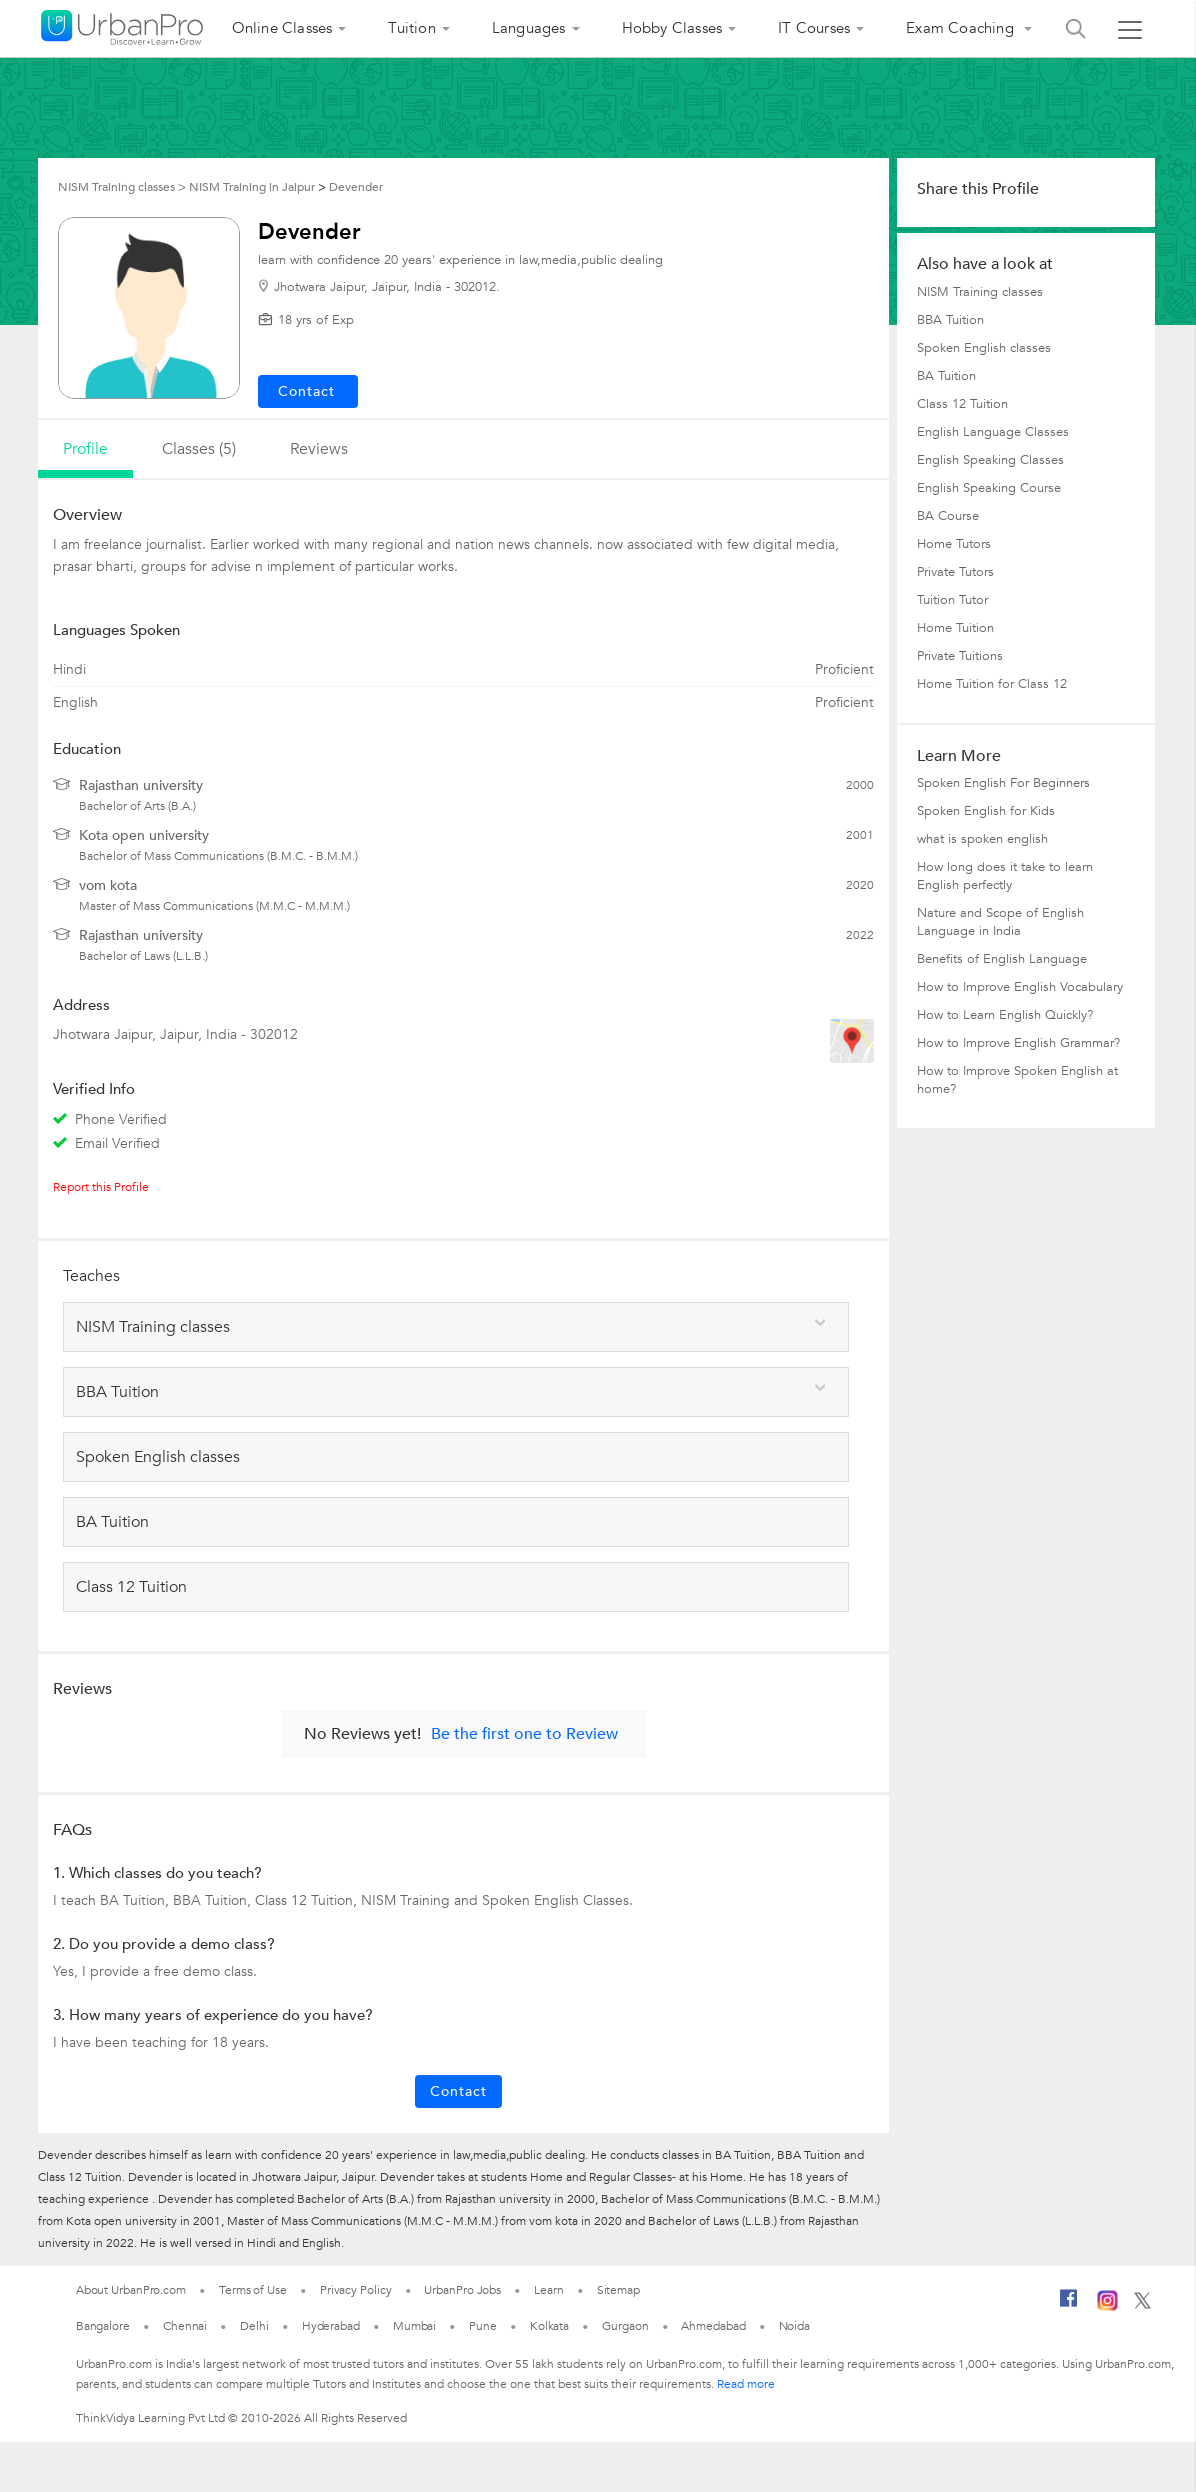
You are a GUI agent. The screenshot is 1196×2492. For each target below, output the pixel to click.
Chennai (185, 2326)
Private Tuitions (960, 656)
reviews (319, 449)
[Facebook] (1069, 2306)
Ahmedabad (713, 2326)
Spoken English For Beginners (1003, 783)
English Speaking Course (989, 488)
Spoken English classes (984, 348)
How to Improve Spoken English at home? (1017, 1080)
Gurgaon (625, 2326)
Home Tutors (954, 544)
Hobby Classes (672, 28)
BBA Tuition (950, 320)
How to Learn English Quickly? (1005, 1015)
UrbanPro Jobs (462, 2290)
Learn (549, 2290)
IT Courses (814, 28)
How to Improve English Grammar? (1018, 1043)
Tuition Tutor (952, 600)
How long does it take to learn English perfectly (1005, 876)
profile (85, 449)
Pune (483, 2326)
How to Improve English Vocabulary (1020, 987)
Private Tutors (955, 572)
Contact (458, 2091)
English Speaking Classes (990, 460)
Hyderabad (331, 2326)
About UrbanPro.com (131, 2290)
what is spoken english (982, 839)
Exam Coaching (962, 28)
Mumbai (414, 2326)
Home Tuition (955, 628)
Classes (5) (199, 449)
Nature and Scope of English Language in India (1000, 922)
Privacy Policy (356, 2290)
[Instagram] (1107, 2307)
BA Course (948, 516)
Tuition (411, 28)
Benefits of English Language (1002, 959)
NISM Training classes (980, 292)
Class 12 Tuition (962, 404)
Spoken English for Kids (986, 811)
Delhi (254, 2326)
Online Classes (282, 28)
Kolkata (549, 2326)
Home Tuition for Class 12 (992, 684)
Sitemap (618, 2290)
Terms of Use (253, 2290)
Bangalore (103, 2326)
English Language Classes (993, 432)
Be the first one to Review (524, 1734)
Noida (795, 2326)
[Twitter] (1142, 2305)
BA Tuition (946, 376)
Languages (529, 28)
